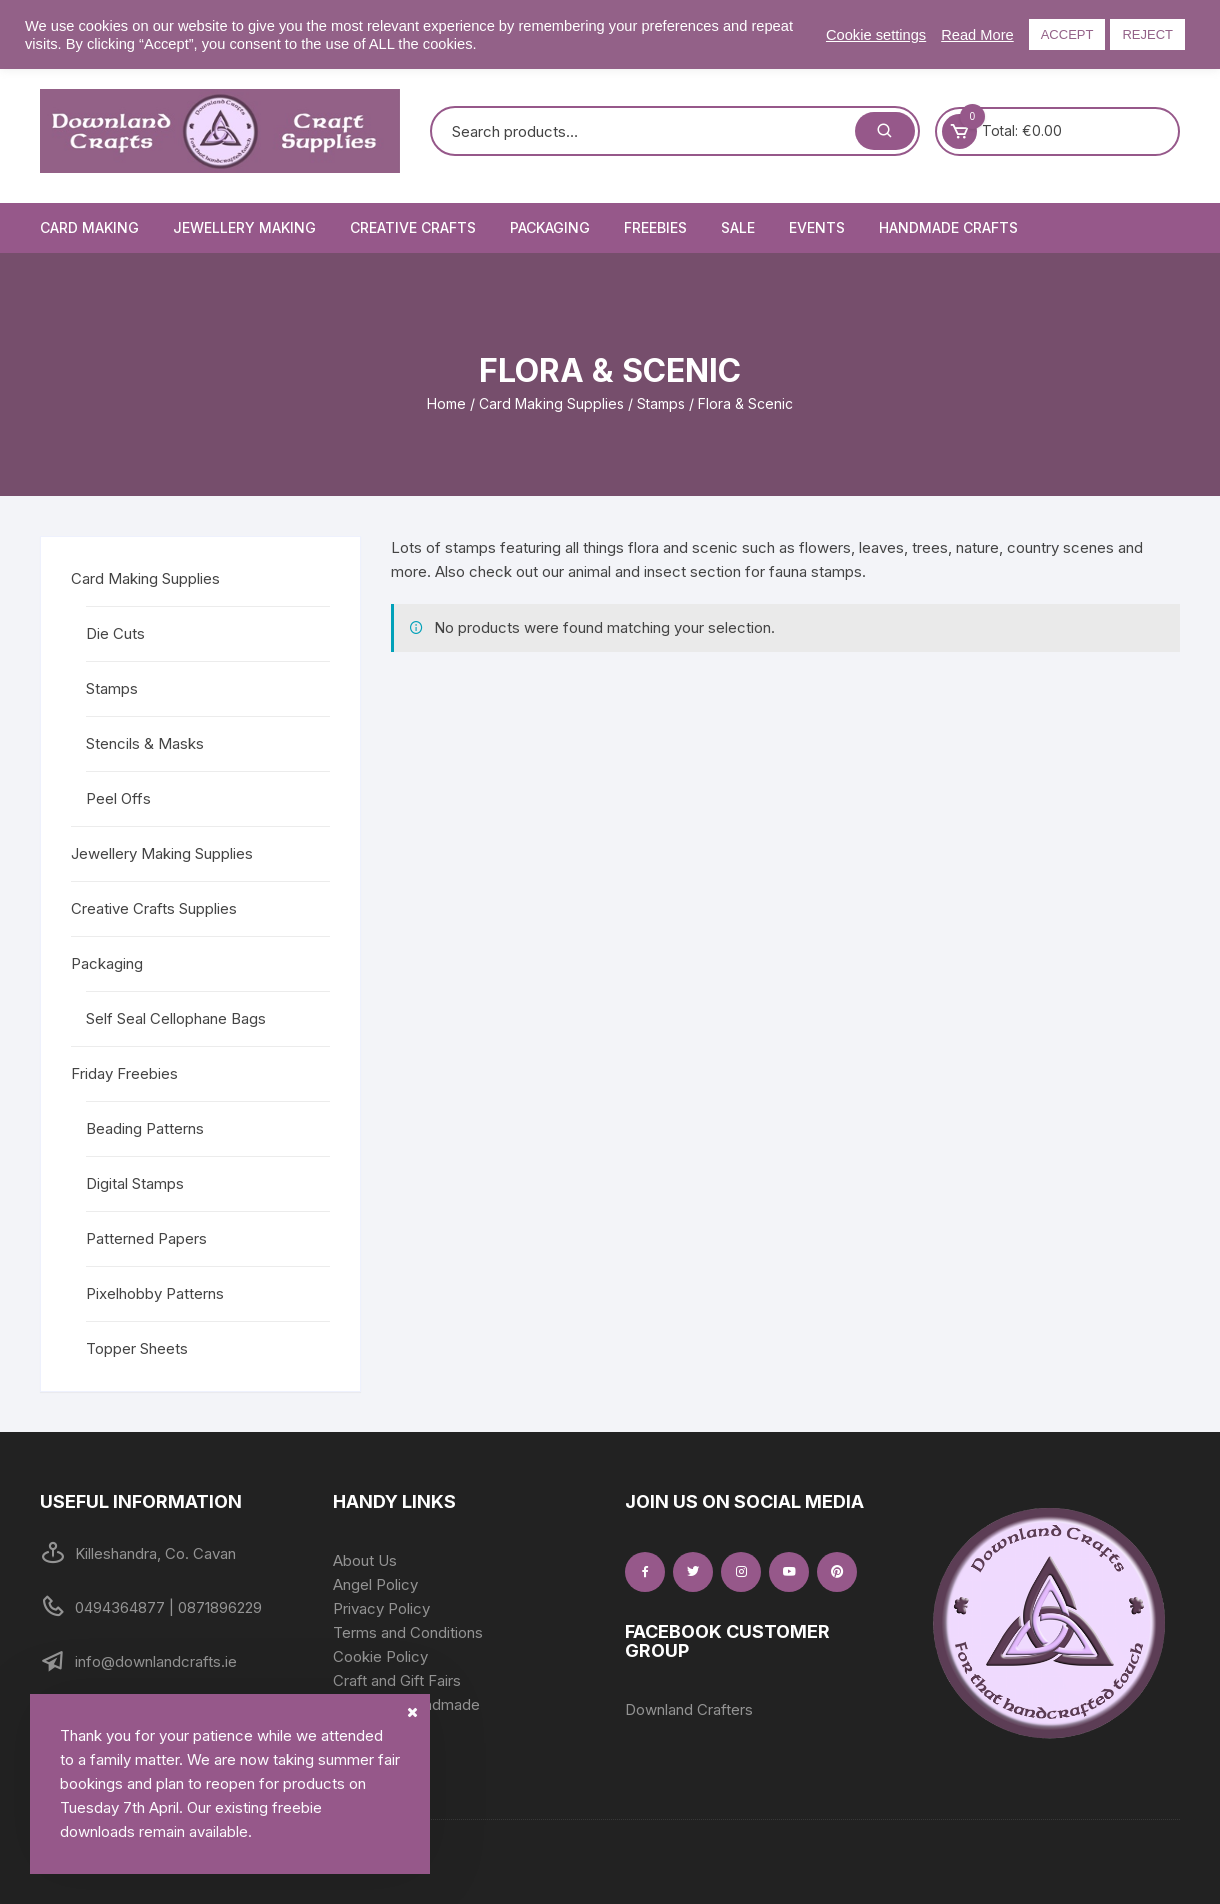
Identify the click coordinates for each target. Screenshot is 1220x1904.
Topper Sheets (137, 1348)
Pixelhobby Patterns (155, 1293)
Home (446, 403)
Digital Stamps (135, 1183)
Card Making (89, 227)
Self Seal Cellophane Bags (176, 1018)
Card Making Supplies (551, 403)
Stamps (661, 403)
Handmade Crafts (948, 227)
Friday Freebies (124, 1073)
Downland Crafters (689, 1709)
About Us (365, 1560)
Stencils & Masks (145, 743)
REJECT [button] (1147, 34)
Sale (738, 227)
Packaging (550, 227)
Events (817, 227)
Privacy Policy (381, 1608)
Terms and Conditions (408, 1632)
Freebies (655, 227)
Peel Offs (118, 798)
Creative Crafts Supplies (154, 908)
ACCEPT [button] (1067, 34)
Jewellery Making (244, 227)
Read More (977, 35)
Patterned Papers (146, 1238)
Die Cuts (115, 633)
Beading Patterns (145, 1128)
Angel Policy (375, 1584)
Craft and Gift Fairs (397, 1680)
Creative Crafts (413, 227)
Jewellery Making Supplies (162, 853)
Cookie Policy (380, 1656)
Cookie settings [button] (876, 35)
